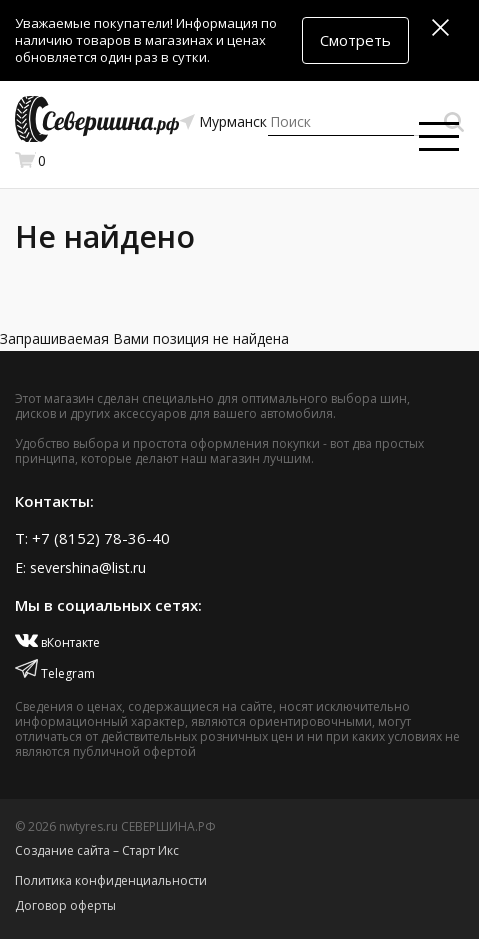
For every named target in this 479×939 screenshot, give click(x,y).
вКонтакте (57, 642)
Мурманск (233, 121)
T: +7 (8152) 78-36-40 (92, 538)
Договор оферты (65, 905)
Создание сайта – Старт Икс (97, 850)
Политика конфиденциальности (111, 880)
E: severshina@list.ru (80, 567)
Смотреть (355, 40)
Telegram (55, 673)
